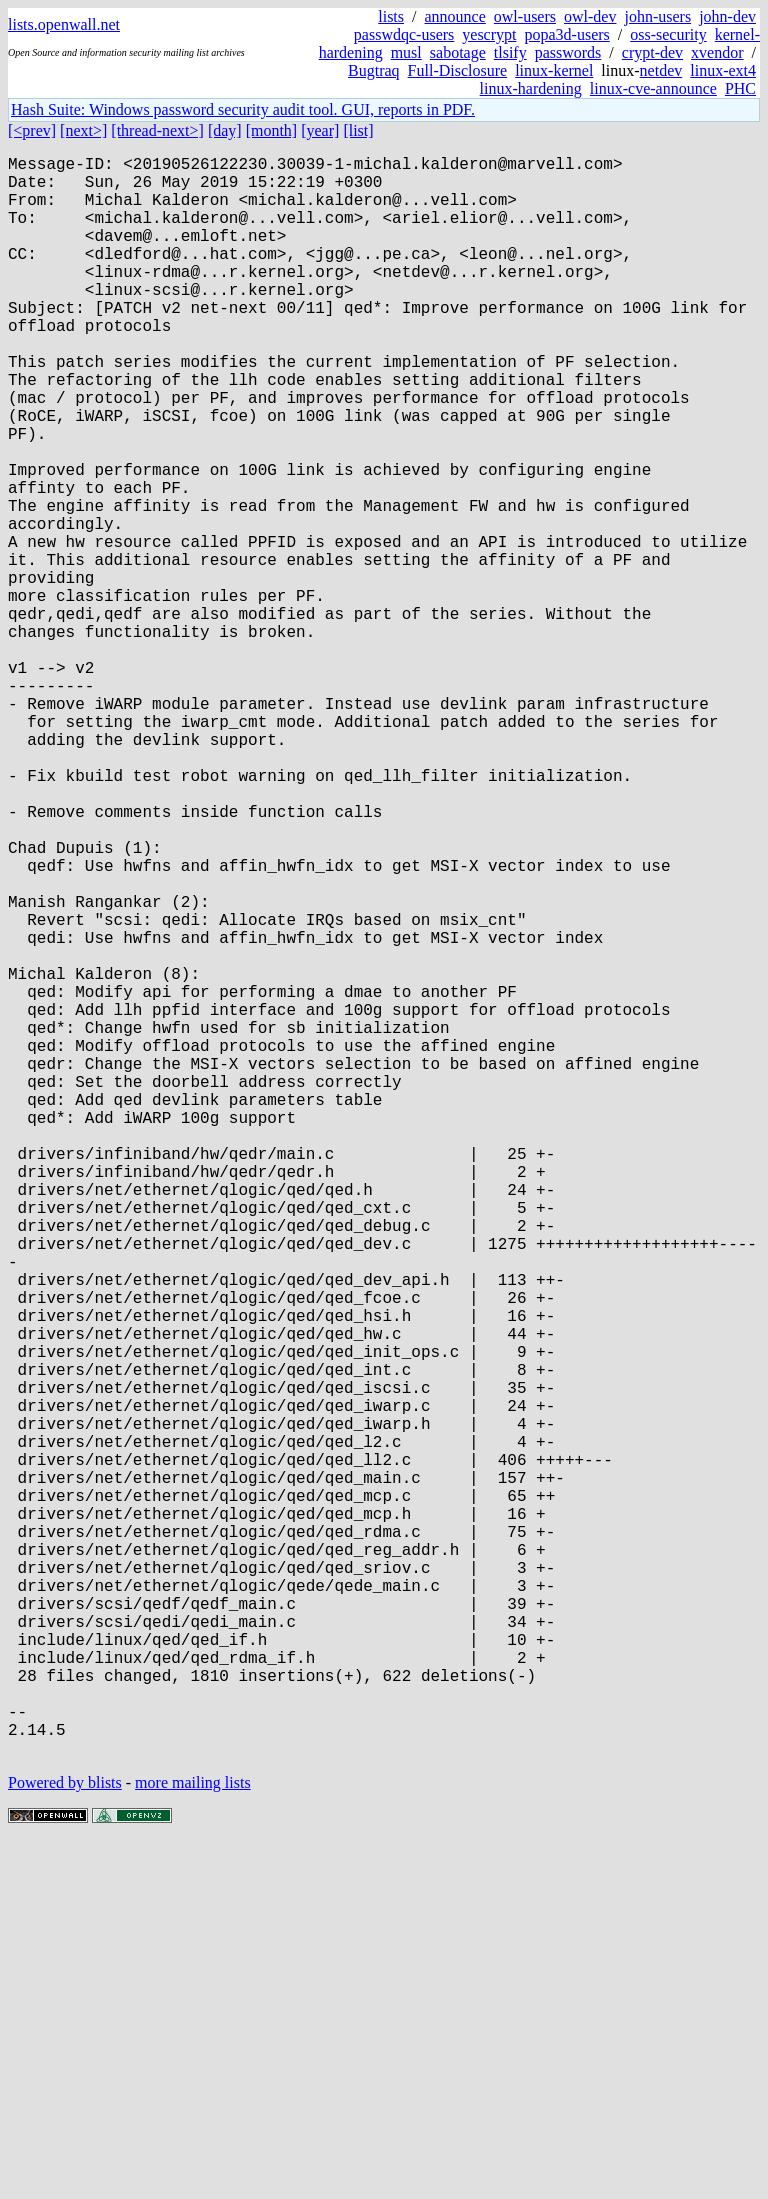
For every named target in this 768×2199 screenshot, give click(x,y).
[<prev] (32, 130)
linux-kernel (554, 70)
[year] (320, 130)
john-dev (727, 16)
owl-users (525, 16)
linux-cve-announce (653, 88)
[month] (272, 130)
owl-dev (590, 16)
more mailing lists (193, 2138)
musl (406, 52)
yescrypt (489, 34)
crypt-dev (652, 52)
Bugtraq (374, 70)
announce (455, 16)
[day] (225, 130)
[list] (358, 130)
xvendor (717, 52)
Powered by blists (65, 2138)
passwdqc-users (404, 34)
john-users (657, 16)
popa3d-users (566, 34)
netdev (661, 70)
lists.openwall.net (64, 24)
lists (391, 16)
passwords (568, 52)
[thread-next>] (157, 130)
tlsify (510, 52)
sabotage (458, 52)
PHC (740, 88)
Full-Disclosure (458, 70)
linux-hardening (531, 88)
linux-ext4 (723, 70)
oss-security (668, 34)
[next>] (83, 130)
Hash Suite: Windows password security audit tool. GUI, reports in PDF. (243, 109)
